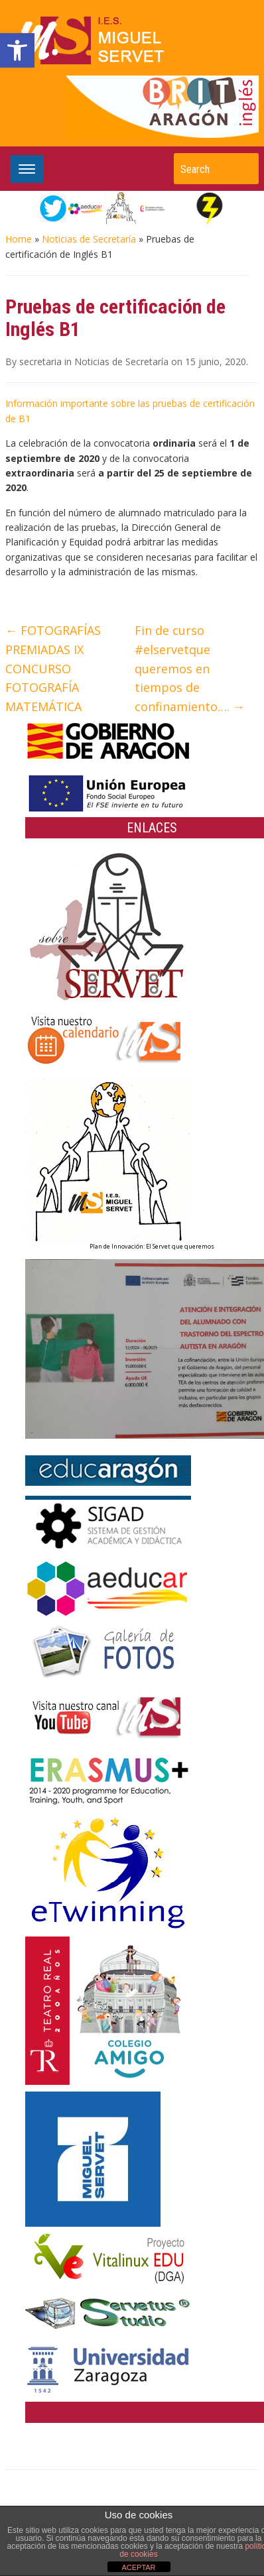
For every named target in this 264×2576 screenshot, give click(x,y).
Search (242, 168)
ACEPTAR (138, 2567)
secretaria (40, 361)
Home (18, 239)
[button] (17, 50)
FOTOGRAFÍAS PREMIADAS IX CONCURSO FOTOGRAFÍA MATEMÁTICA (53, 668)
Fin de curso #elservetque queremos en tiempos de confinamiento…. (190, 668)
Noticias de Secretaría (89, 239)
